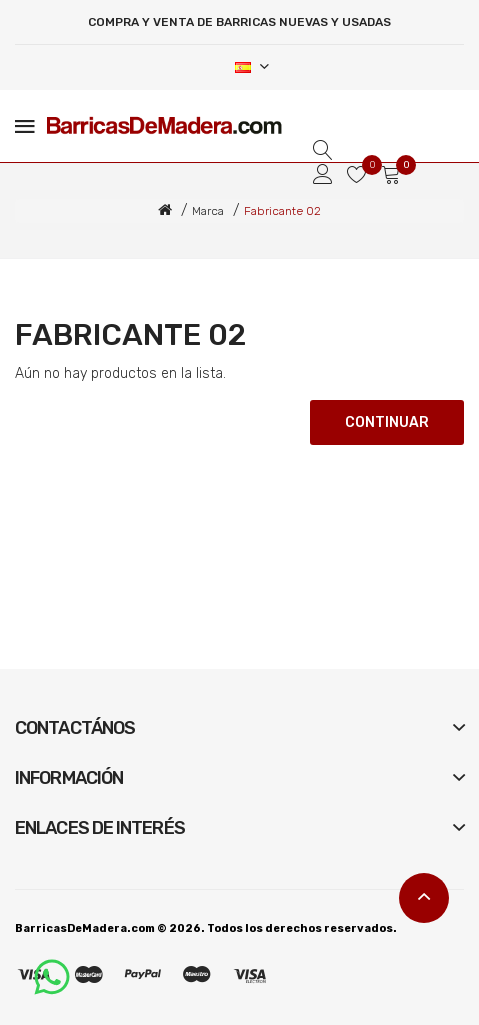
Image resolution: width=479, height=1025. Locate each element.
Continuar (387, 422)
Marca (208, 211)
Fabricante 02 (282, 211)
